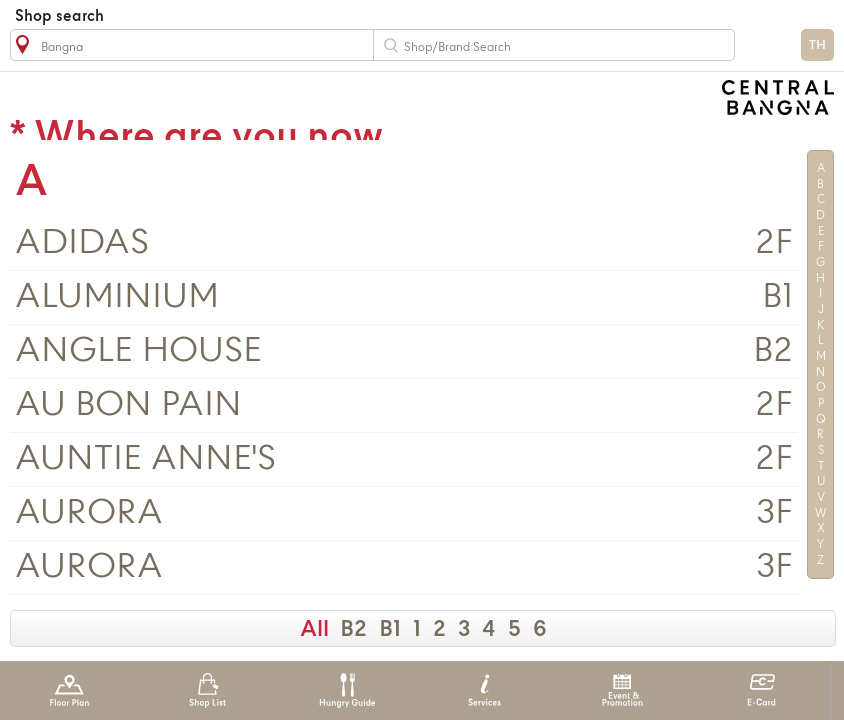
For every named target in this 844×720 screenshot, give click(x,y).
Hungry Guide (346, 690)
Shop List (207, 690)
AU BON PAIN (128, 405)
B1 (390, 630)
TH (817, 45)
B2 (353, 630)
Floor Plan (69, 690)
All (314, 630)
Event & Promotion (622, 690)
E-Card (761, 690)
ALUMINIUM (117, 297)
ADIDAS (82, 243)
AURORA (89, 513)
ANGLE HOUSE (138, 351)
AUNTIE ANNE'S (145, 459)
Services (484, 690)
